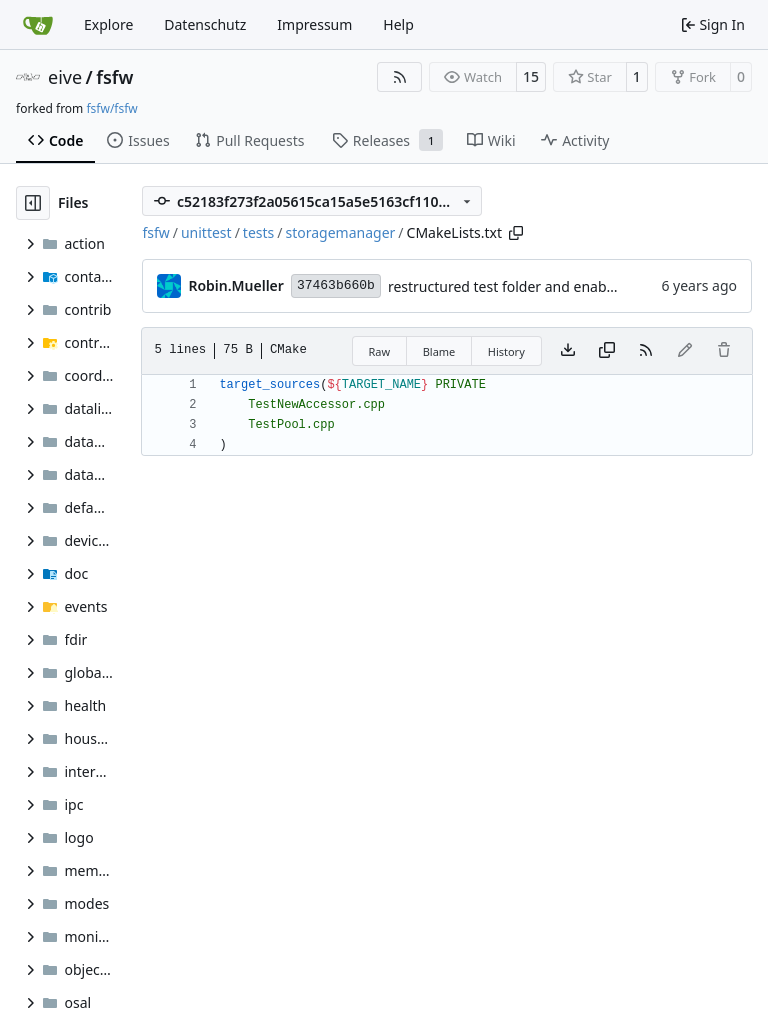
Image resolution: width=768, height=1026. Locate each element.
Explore (108, 24)
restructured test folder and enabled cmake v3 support (568, 286)
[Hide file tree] (33, 203)
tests (258, 232)
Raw (380, 351)
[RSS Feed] (400, 77)
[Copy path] (516, 233)
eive (65, 77)
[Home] (38, 25)
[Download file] (568, 351)
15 (531, 76)
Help (398, 24)
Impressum (314, 24)
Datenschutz (205, 24)
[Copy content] (607, 351)
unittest (206, 232)
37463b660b (336, 285)
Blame (439, 351)
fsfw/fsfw (111, 108)
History (506, 351)
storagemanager (341, 232)
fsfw (114, 77)
